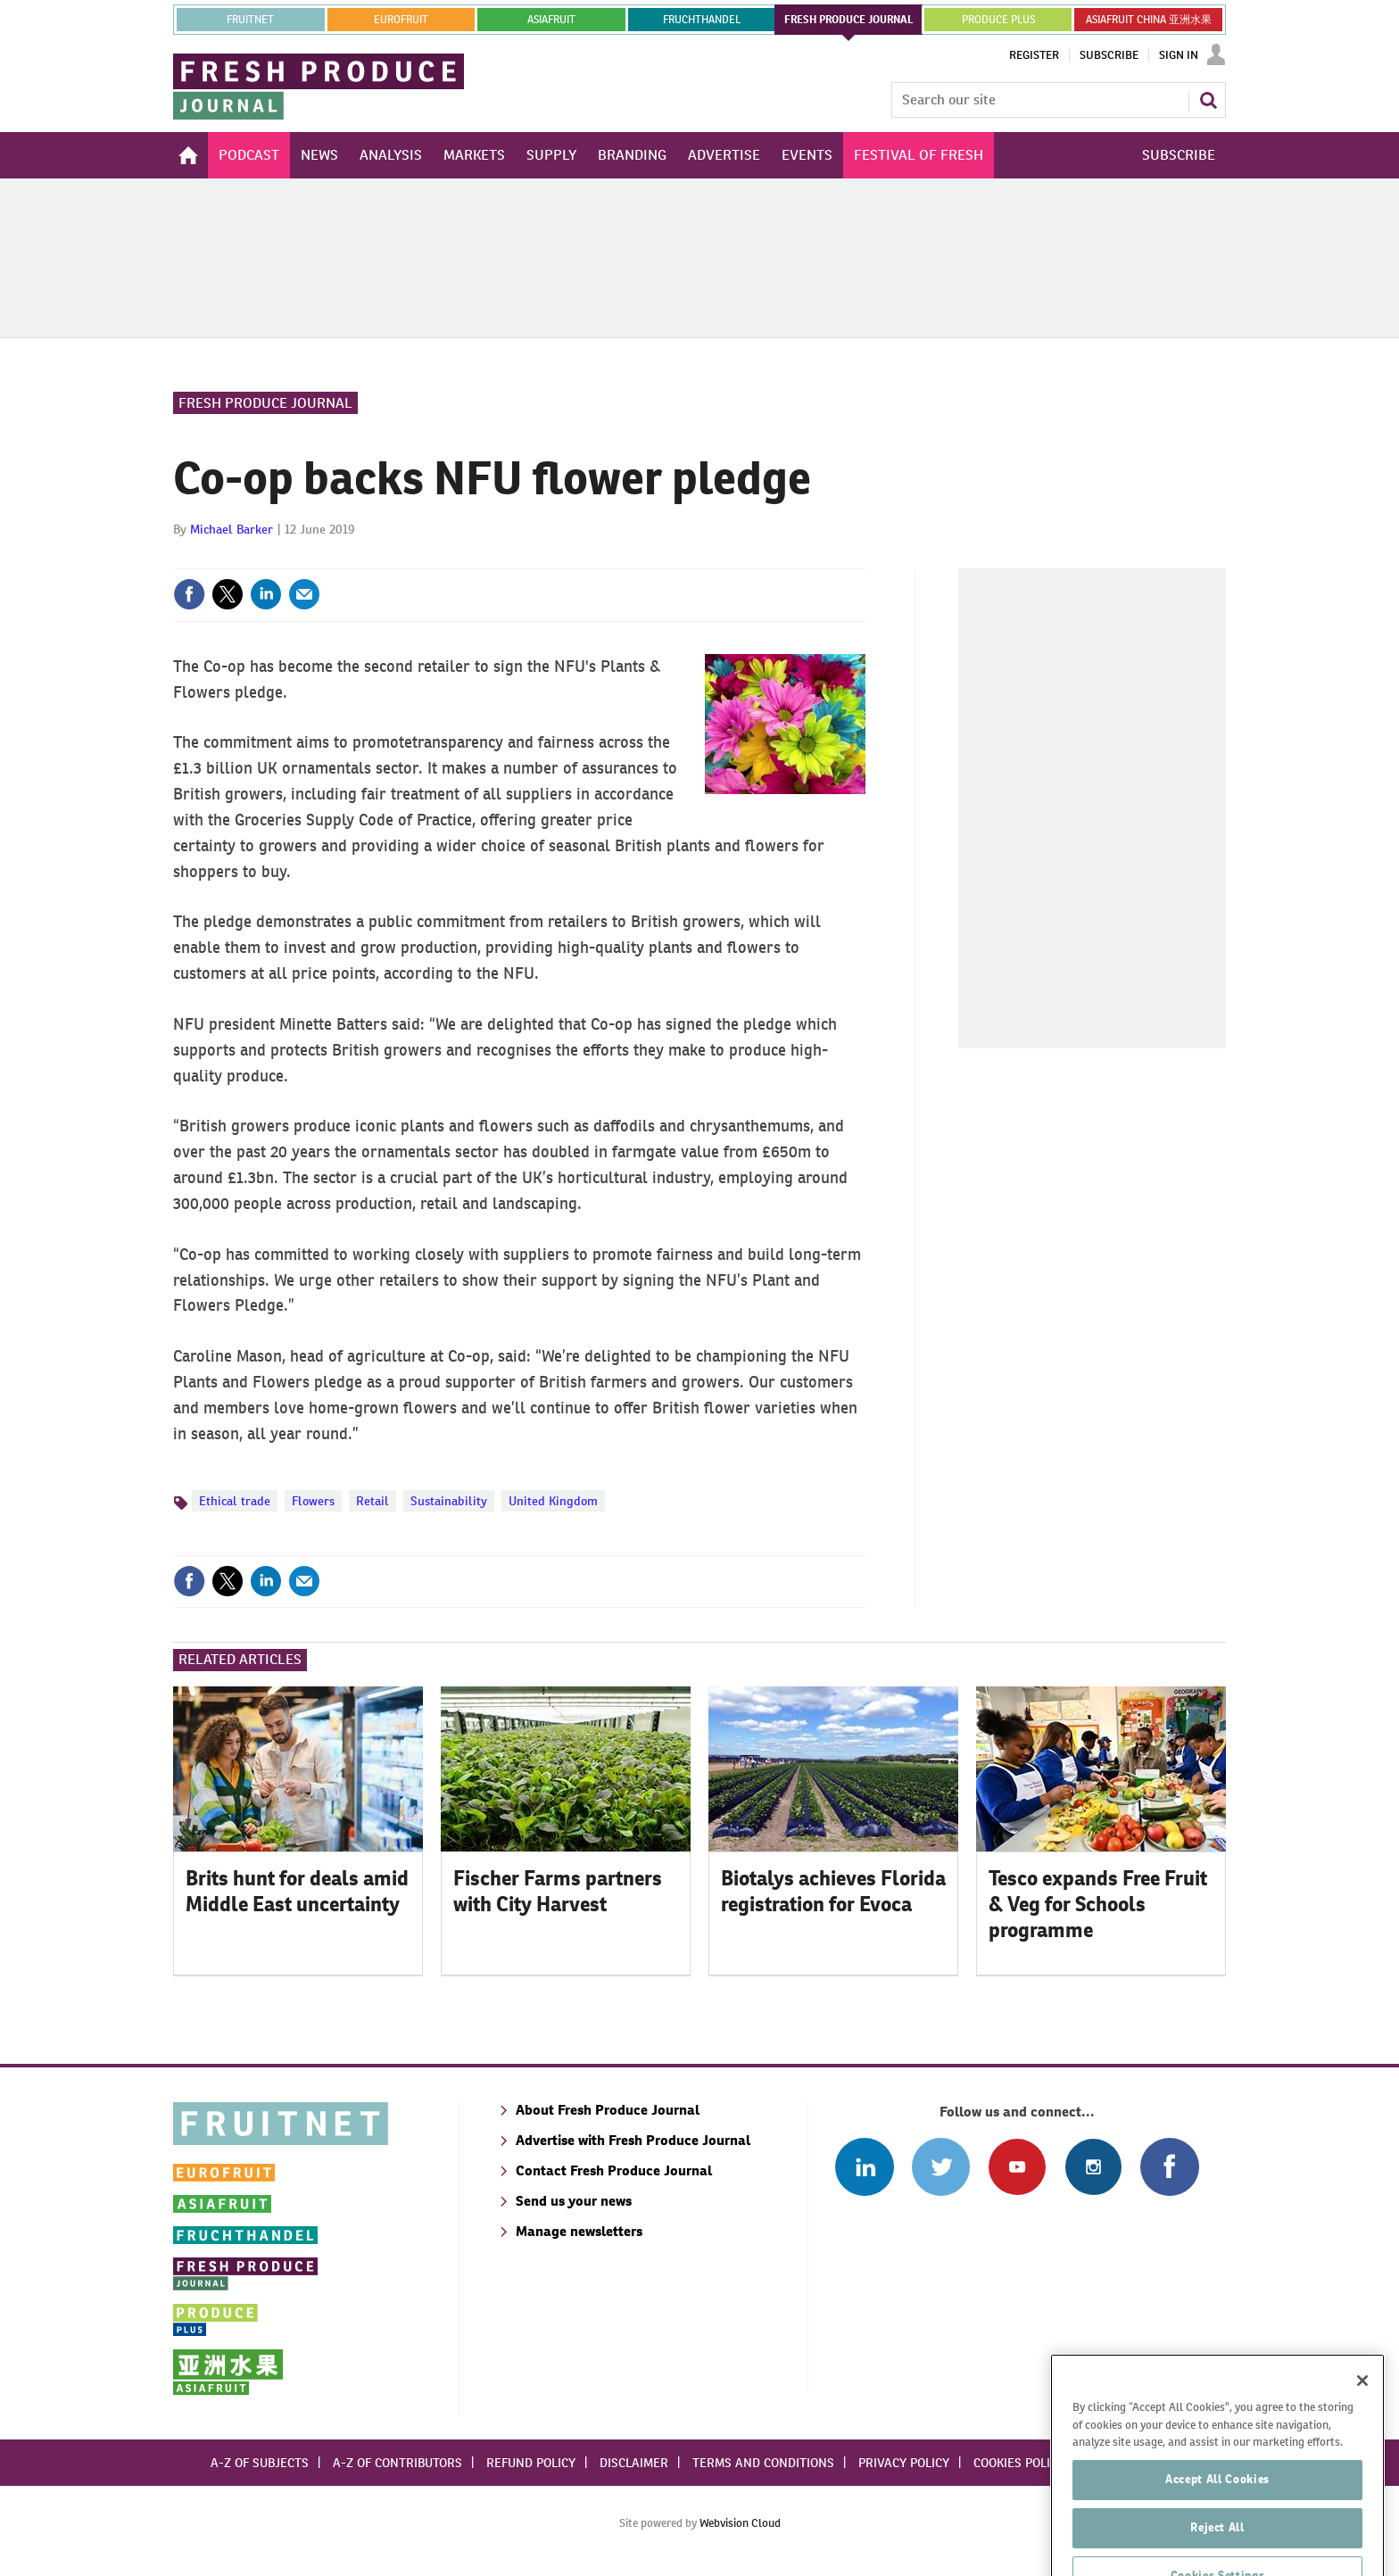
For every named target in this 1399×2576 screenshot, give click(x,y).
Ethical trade (234, 1501)
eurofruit (401, 19)
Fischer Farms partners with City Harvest (557, 1891)
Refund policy (530, 2463)
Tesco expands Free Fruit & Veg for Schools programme (1098, 1904)
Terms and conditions (763, 2463)
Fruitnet (250, 19)
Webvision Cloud (740, 2522)
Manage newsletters (579, 2231)
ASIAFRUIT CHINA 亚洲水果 (1149, 19)
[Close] (1362, 2423)
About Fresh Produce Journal (608, 2109)
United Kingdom (553, 1501)
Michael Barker (231, 529)
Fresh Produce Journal (265, 402)
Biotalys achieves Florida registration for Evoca (833, 1891)
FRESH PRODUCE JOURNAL (849, 19)
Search (1208, 100)
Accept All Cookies (1217, 2522)
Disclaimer (634, 2463)
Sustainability (448, 1501)
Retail (372, 1501)
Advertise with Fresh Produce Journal (633, 2140)
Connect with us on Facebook (1169, 2167)
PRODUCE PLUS (998, 19)
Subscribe (1109, 55)
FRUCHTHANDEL (702, 19)
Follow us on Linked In (864, 2167)
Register (1034, 55)
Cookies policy (1018, 2463)
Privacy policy (903, 2463)
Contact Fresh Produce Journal (614, 2170)
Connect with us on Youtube (1017, 2167)
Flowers (313, 1501)
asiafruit (551, 19)
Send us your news (574, 2200)
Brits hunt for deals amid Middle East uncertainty (297, 1891)
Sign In (1178, 55)
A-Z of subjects (260, 2463)
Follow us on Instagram (1093, 2167)
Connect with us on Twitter (941, 2167)
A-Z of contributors (397, 2463)
